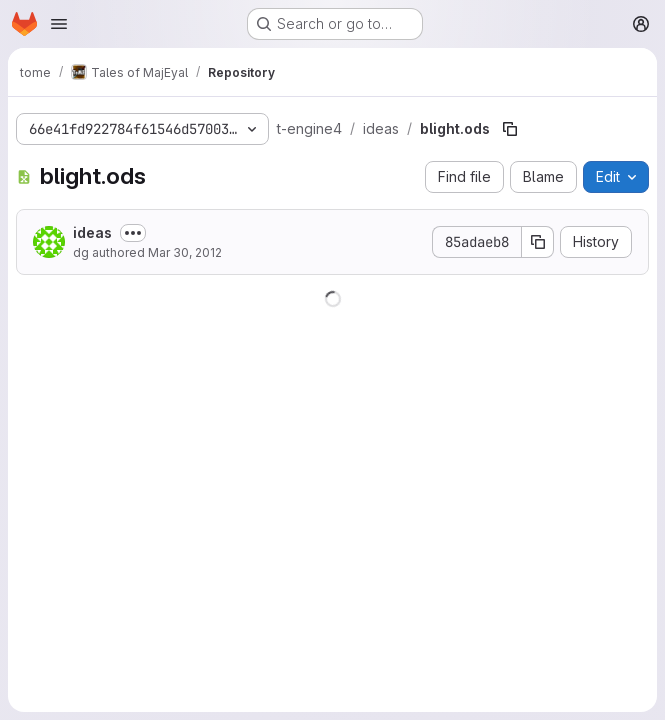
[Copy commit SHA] (538, 242)
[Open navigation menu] (59, 24)
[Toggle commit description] (133, 233)
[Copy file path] (510, 129)
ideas (92, 232)
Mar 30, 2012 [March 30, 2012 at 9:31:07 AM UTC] (185, 252)
